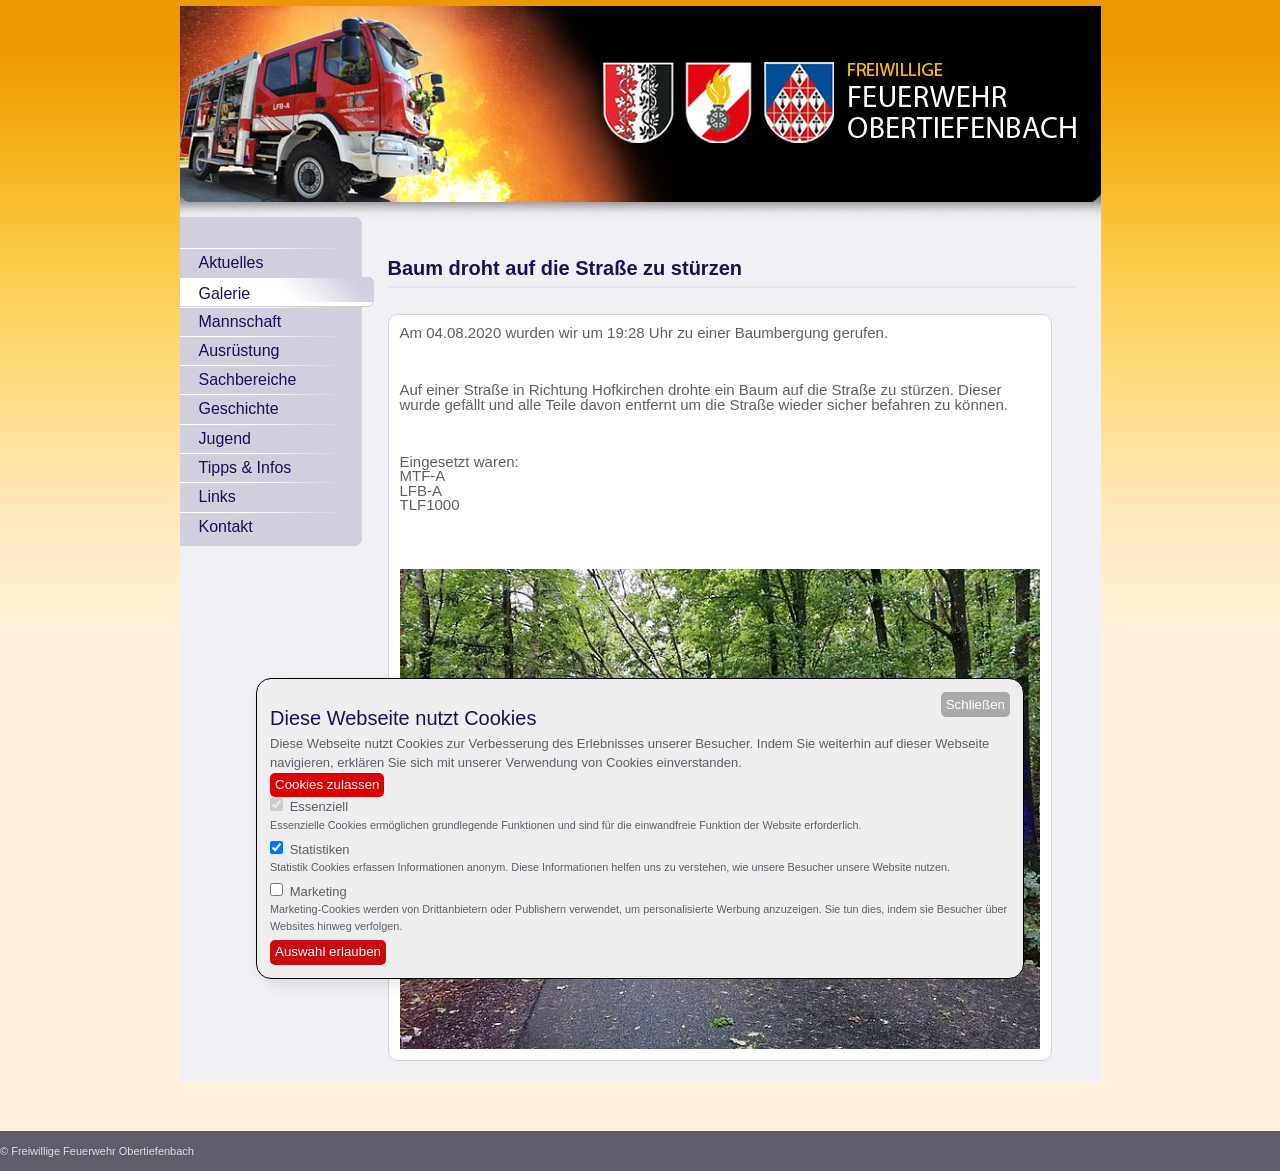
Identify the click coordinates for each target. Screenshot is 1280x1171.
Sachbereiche (248, 379)
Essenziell (319, 806)
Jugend (225, 438)
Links (217, 496)
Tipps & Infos (245, 467)
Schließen (975, 704)
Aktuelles (231, 262)
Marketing (318, 891)
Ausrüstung (239, 350)
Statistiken (320, 849)
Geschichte (239, 408)
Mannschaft (240, 321)
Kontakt (226, 526)
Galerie (225, 293)
